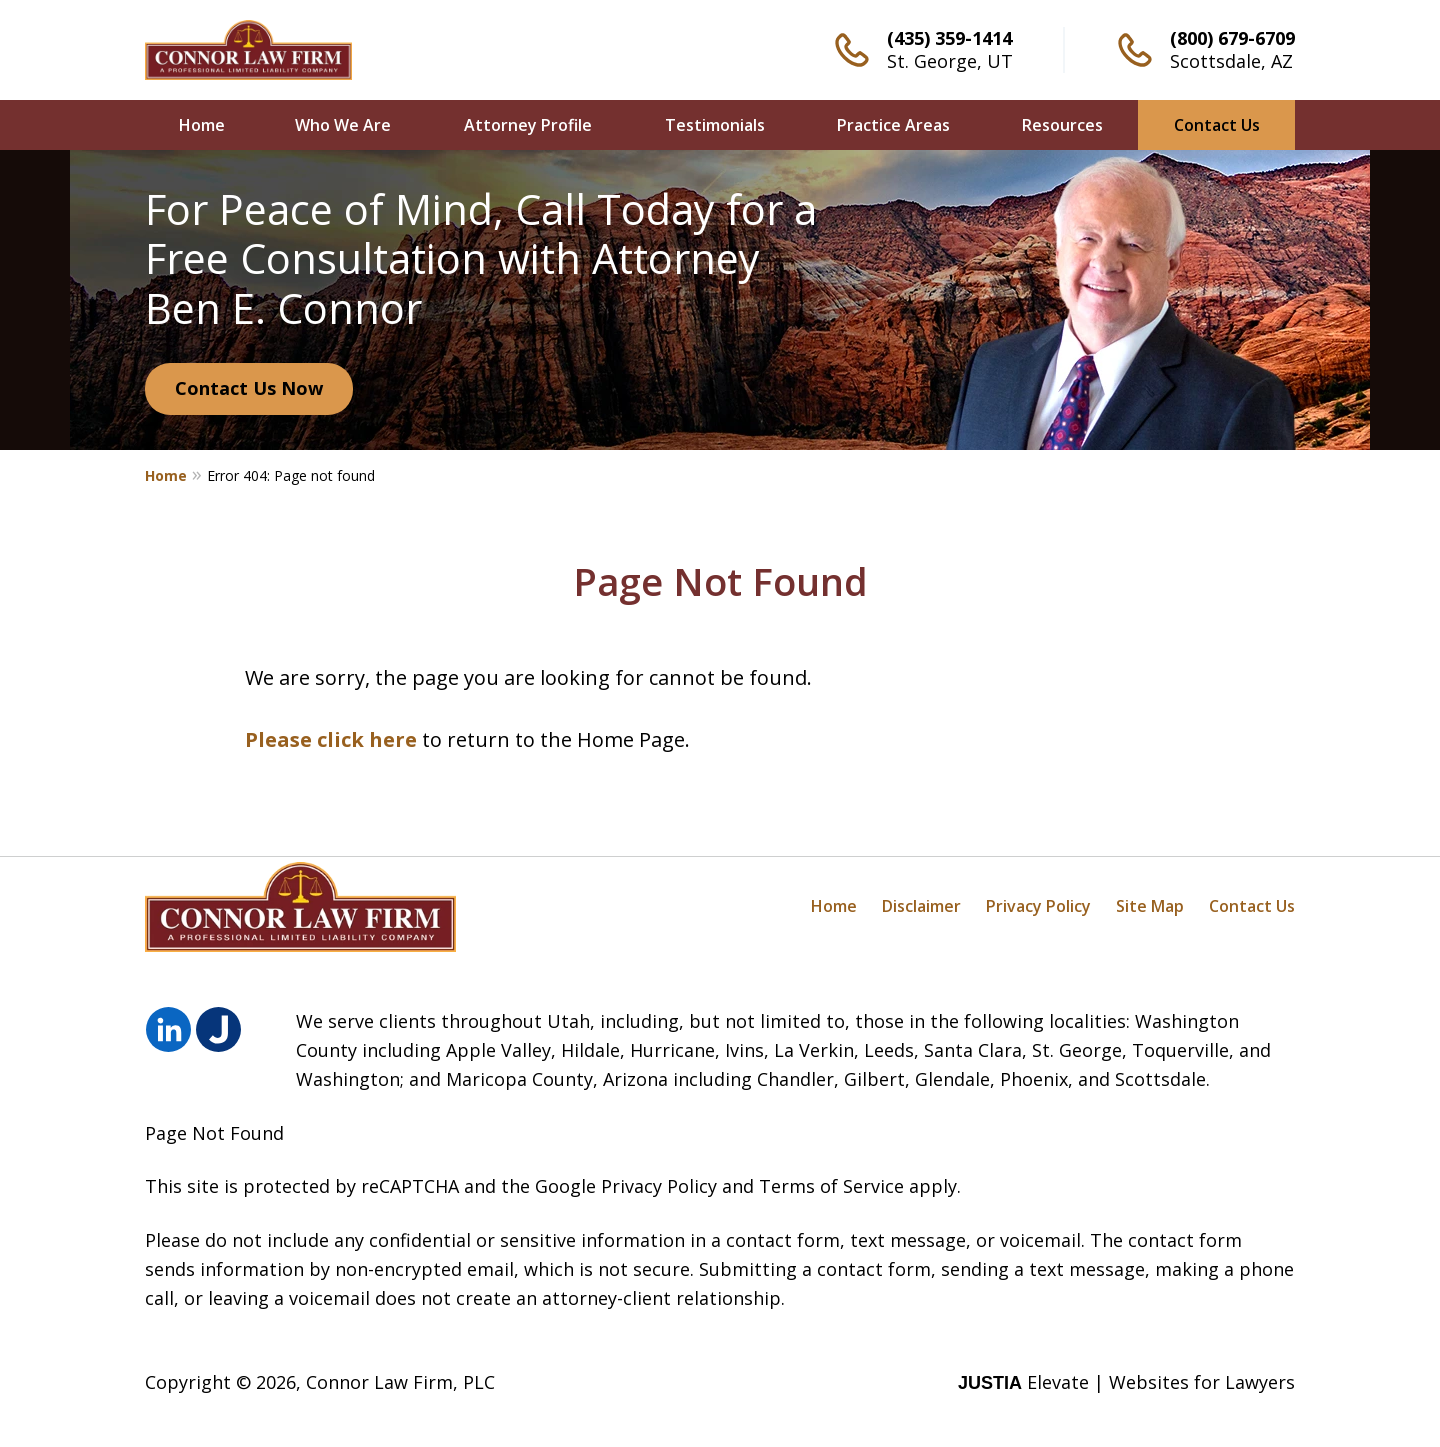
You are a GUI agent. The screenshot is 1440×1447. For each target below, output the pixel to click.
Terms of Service (831, 1186)
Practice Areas (893, 125)
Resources (1062, 125)
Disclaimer (921, 906)
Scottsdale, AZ (1231, 61)
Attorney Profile (528, 125)
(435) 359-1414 (949, 38)
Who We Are (343, 125)
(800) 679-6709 (1232, 38)
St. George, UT (950, 61)
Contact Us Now (249, 388)
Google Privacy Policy (626, 1186)
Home (202, 125)
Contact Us (1217, 125)
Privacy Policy (1038, 906)
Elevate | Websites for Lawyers (1126, 1382)
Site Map (1150, 906)
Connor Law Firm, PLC (400, 1382)
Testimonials (715, 125)
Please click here (331, 739)
